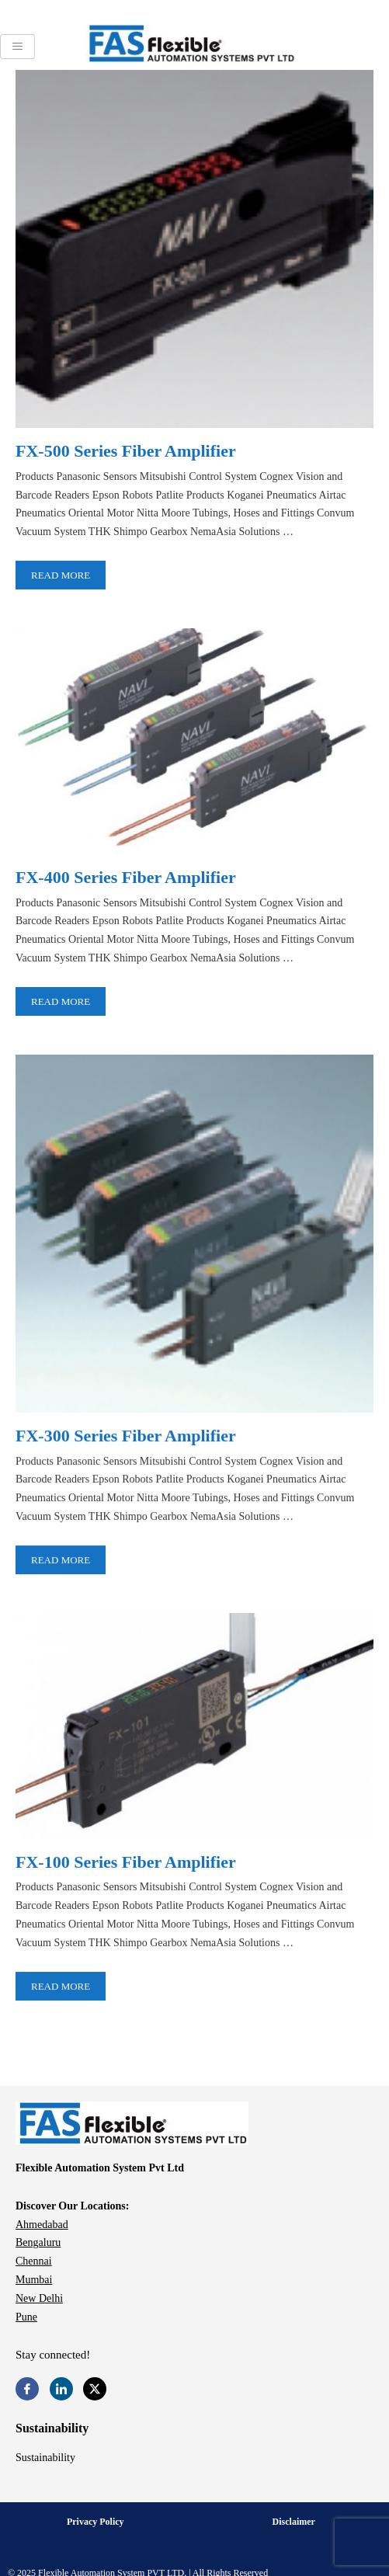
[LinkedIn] (61, 2388)
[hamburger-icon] (17, 46)
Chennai (34, 2261)
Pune (26, 2317)
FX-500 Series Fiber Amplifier (126, 451)
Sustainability (45, 2457)
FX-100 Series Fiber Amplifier (126, 1860)
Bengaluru (38, 2242)
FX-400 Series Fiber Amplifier (126, 876)
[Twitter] (94, 2388)
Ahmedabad (42, 2224)
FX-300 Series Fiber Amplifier (126, 1434)
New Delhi (39, 2298)
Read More (60, 575)
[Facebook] (27, 2388)
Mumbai (34, 2280)
